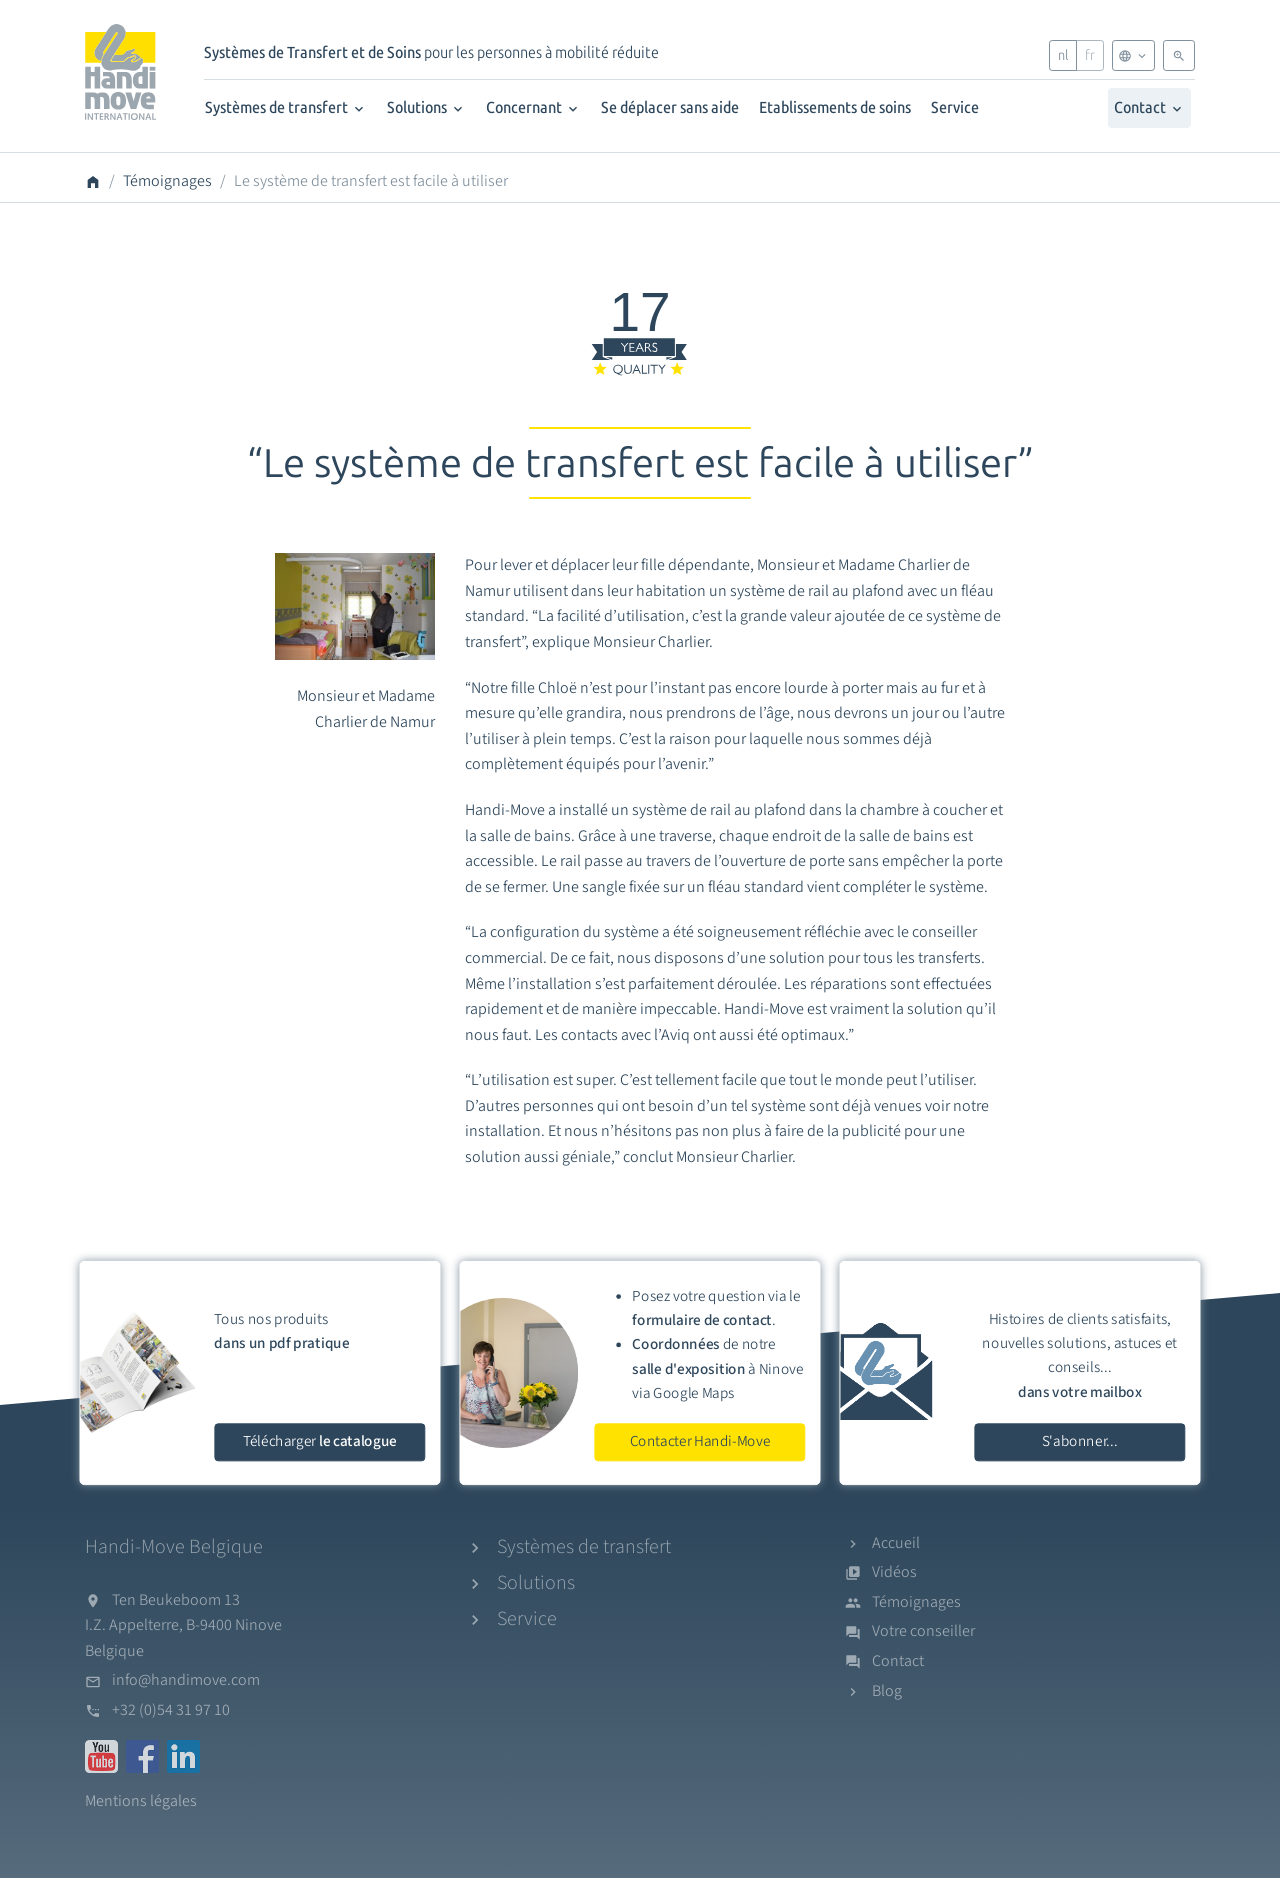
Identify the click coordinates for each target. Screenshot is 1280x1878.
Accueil (896, 1543)
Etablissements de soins (835, 107)
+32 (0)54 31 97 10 (171, 1710)
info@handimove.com (186, 1680)
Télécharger (320, 1441)
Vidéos (894, 1572)
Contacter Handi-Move (700, 1441)
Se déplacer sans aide (670, 107)
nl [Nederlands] (1063, 55)
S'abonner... (1080, 1441)
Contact (1149, 107)
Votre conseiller (923, 1631)
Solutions (426, 107)
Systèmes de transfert (286, 107)
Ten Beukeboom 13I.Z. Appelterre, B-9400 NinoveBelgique (183, 1625)
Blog (887, 1691)
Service (955, 107)
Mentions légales (141, 1801)
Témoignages (167, 181)
